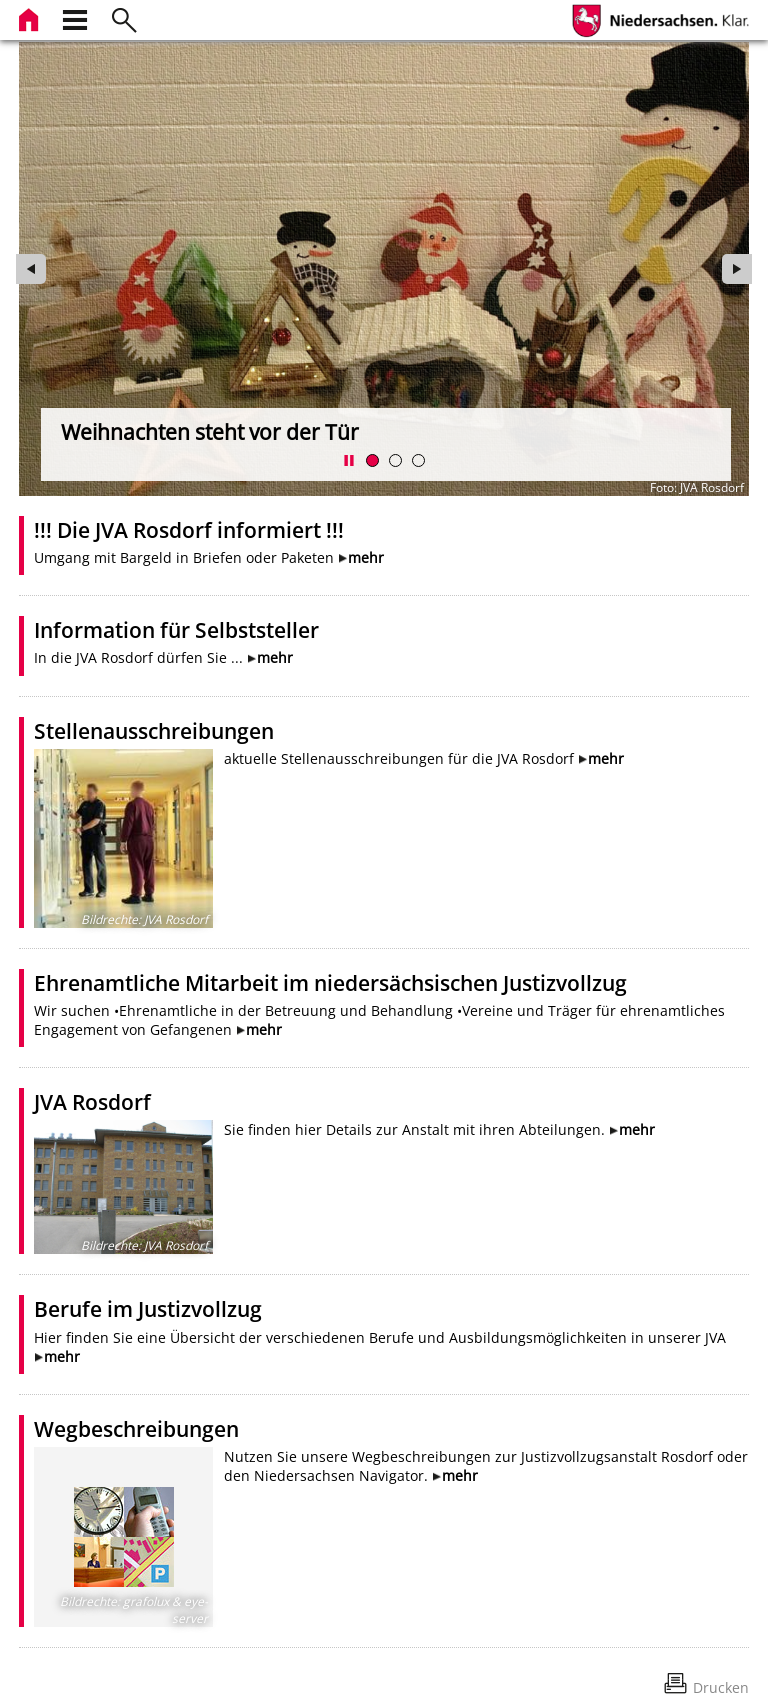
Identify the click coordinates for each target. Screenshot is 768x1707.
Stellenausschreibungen (154, 731)
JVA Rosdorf (92, 1102)
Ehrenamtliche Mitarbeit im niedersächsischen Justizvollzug (330, 983)
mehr (366, 557)
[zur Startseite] (31, 17)
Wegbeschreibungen (136, 1429)
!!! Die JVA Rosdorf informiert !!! (189, 530)
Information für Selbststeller (176, 630)
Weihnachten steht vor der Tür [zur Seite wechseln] (210, 432)
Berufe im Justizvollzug (148, 1309)
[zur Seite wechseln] (384, 269)
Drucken (721, 1687)
